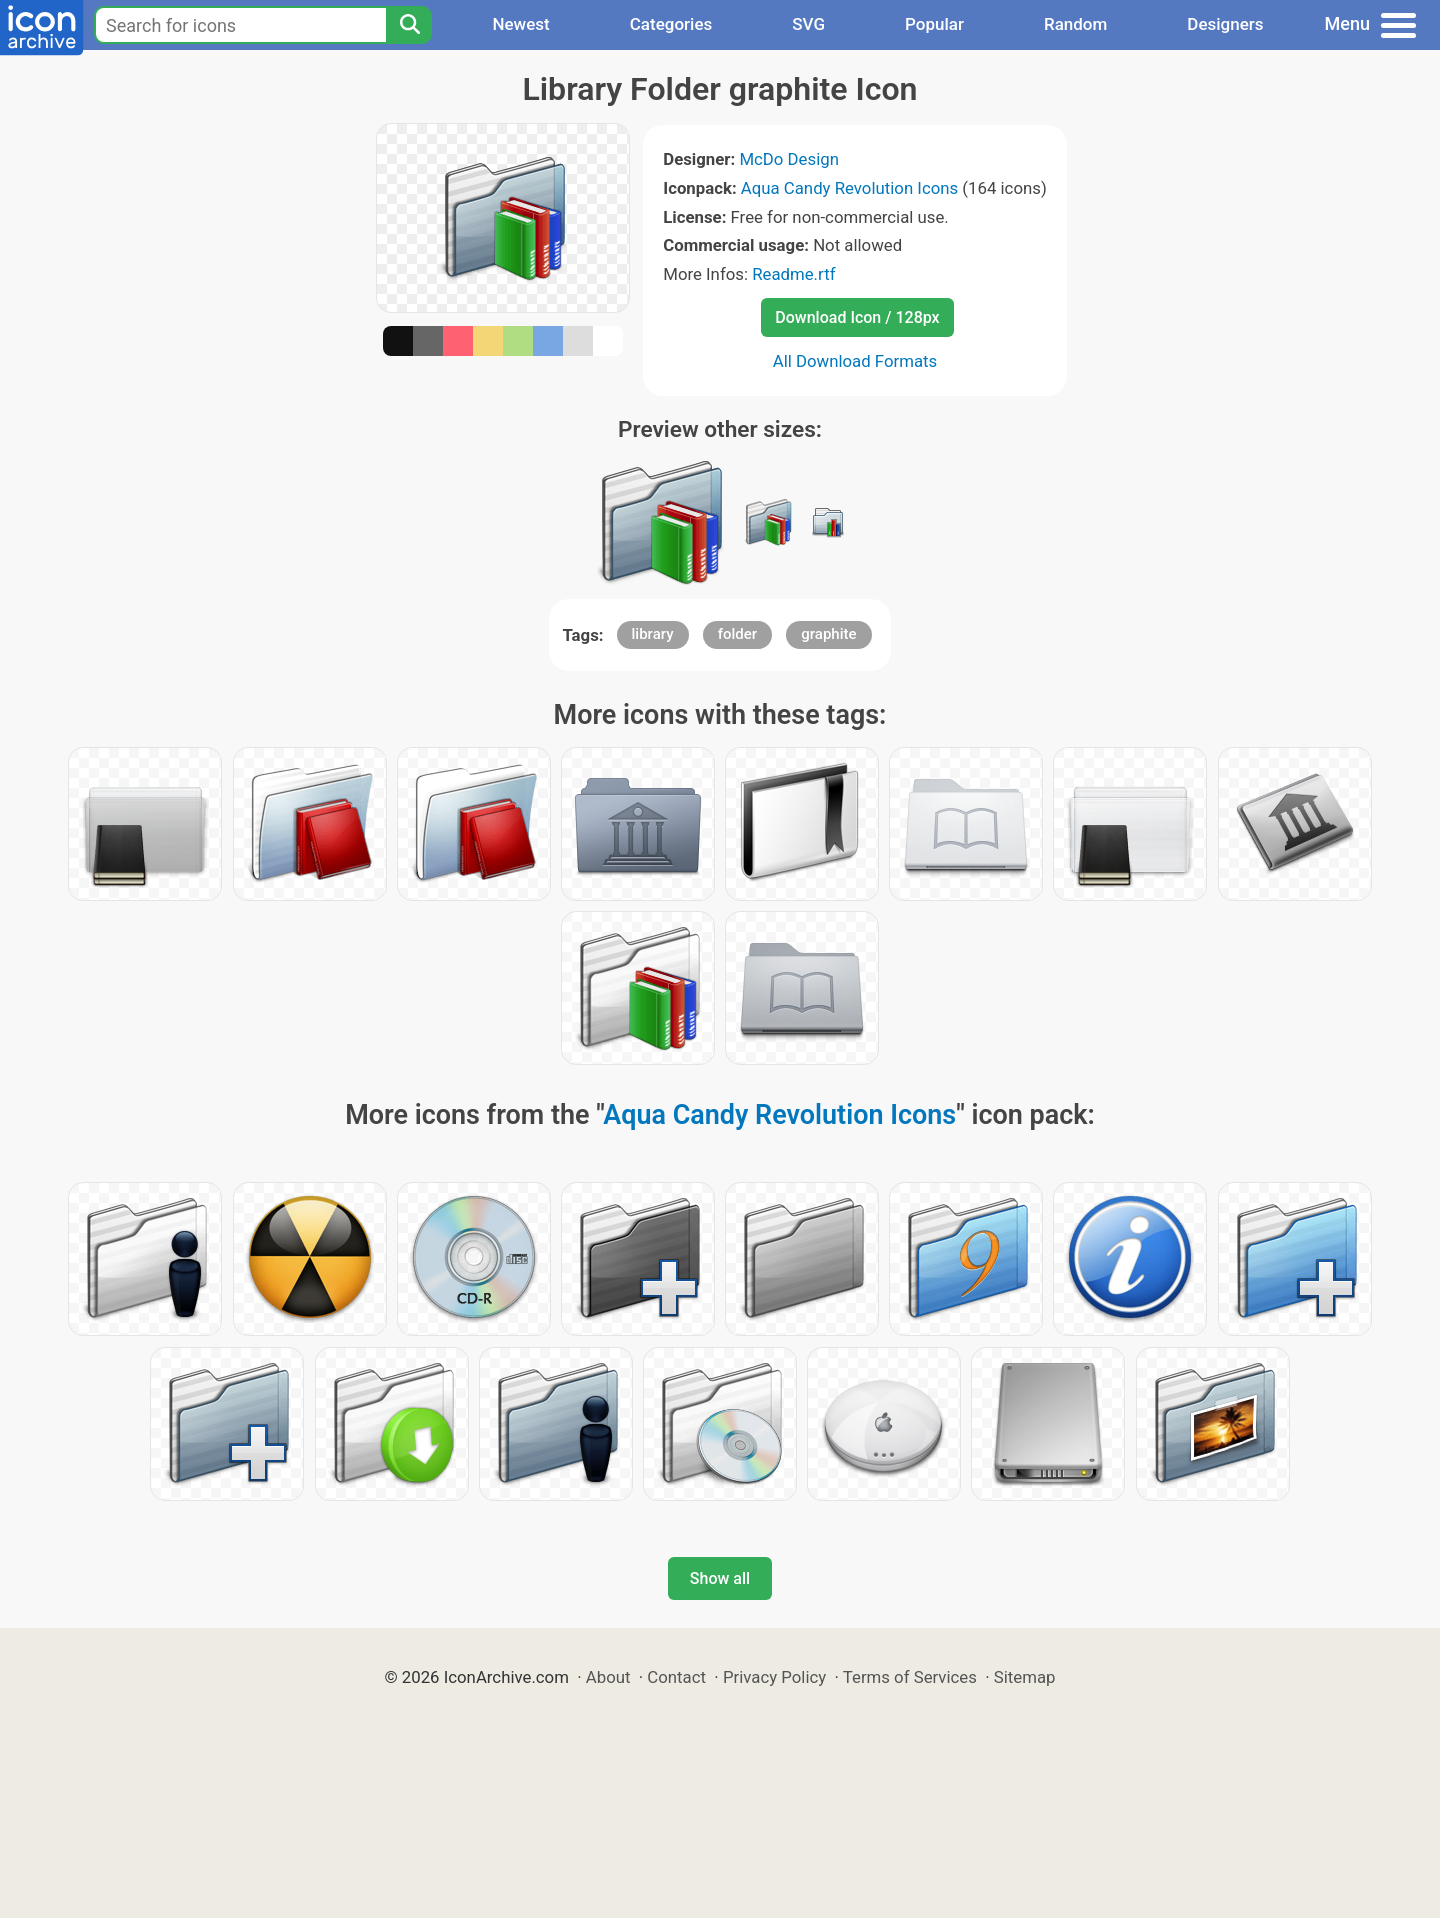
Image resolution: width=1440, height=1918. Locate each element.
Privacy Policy (774, 1677)
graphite (828, 634)
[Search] (409, 25)
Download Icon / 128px (857, 317)
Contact (676, 1677)
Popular (934, 24)
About (608, 1677)
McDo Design (789, 159)
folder (737, 634)
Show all (720, 1578)
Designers (1225, 24)
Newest (520, 24)
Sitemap (1025, 1677)
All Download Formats (855, 361)
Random (1075, 24)
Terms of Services (910, 1677)
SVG (808, 24)
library (653, 634)
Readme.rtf (793, 274)
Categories (671, 24)
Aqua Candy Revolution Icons (849, 188)
